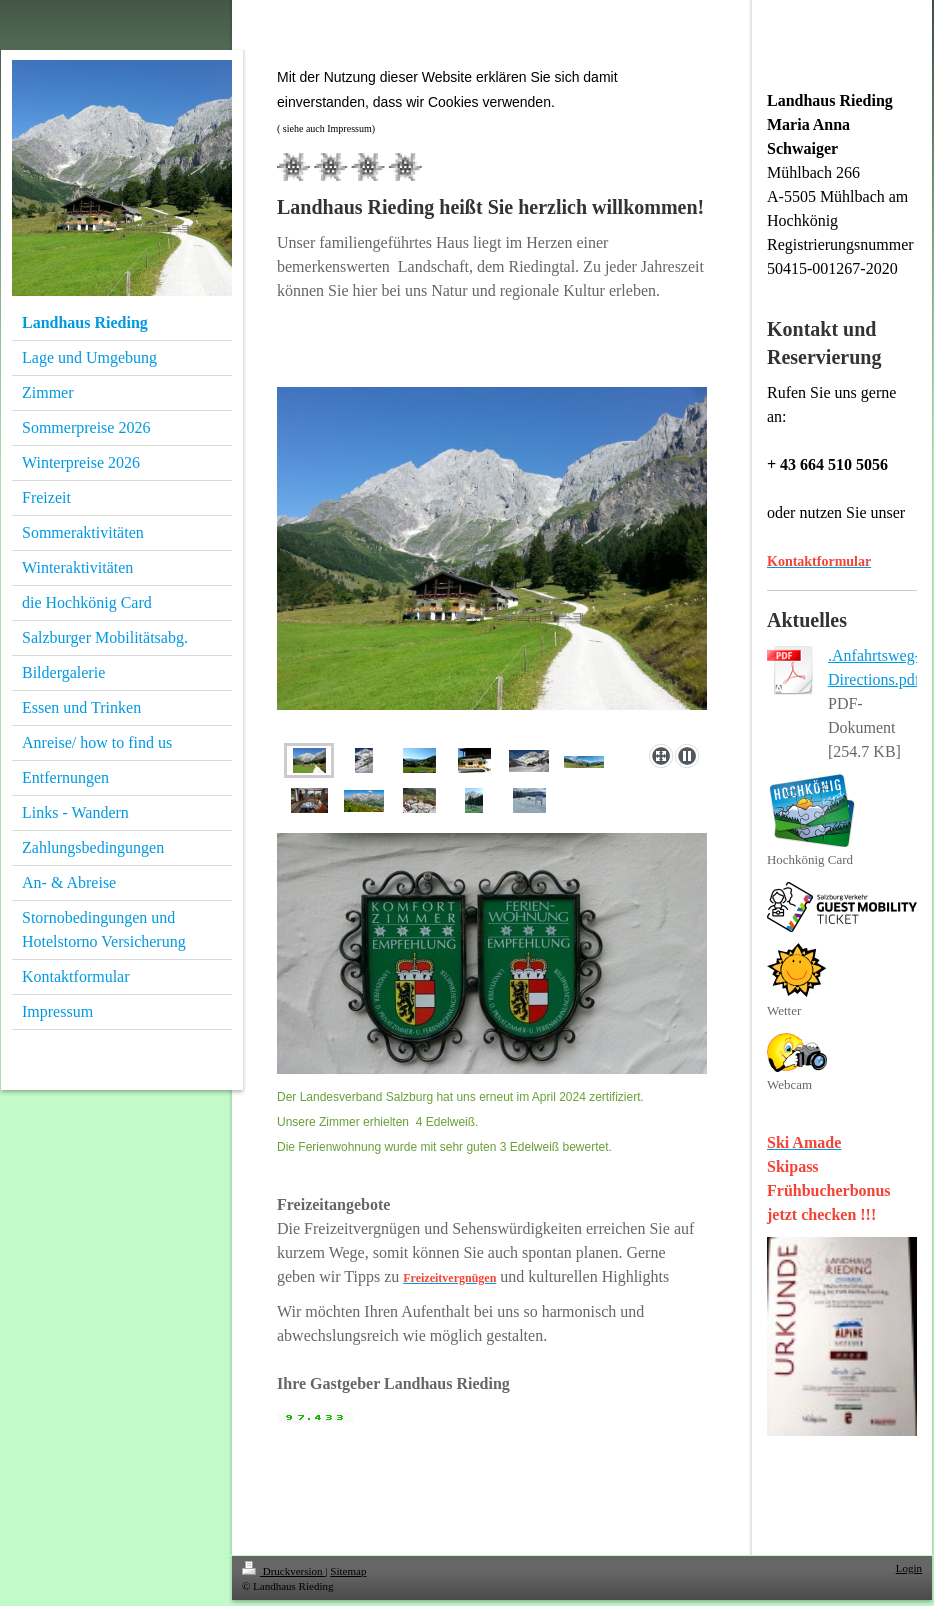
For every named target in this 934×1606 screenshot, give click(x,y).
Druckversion (283, 1571)
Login (909, 1568)
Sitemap (348, 1571)
